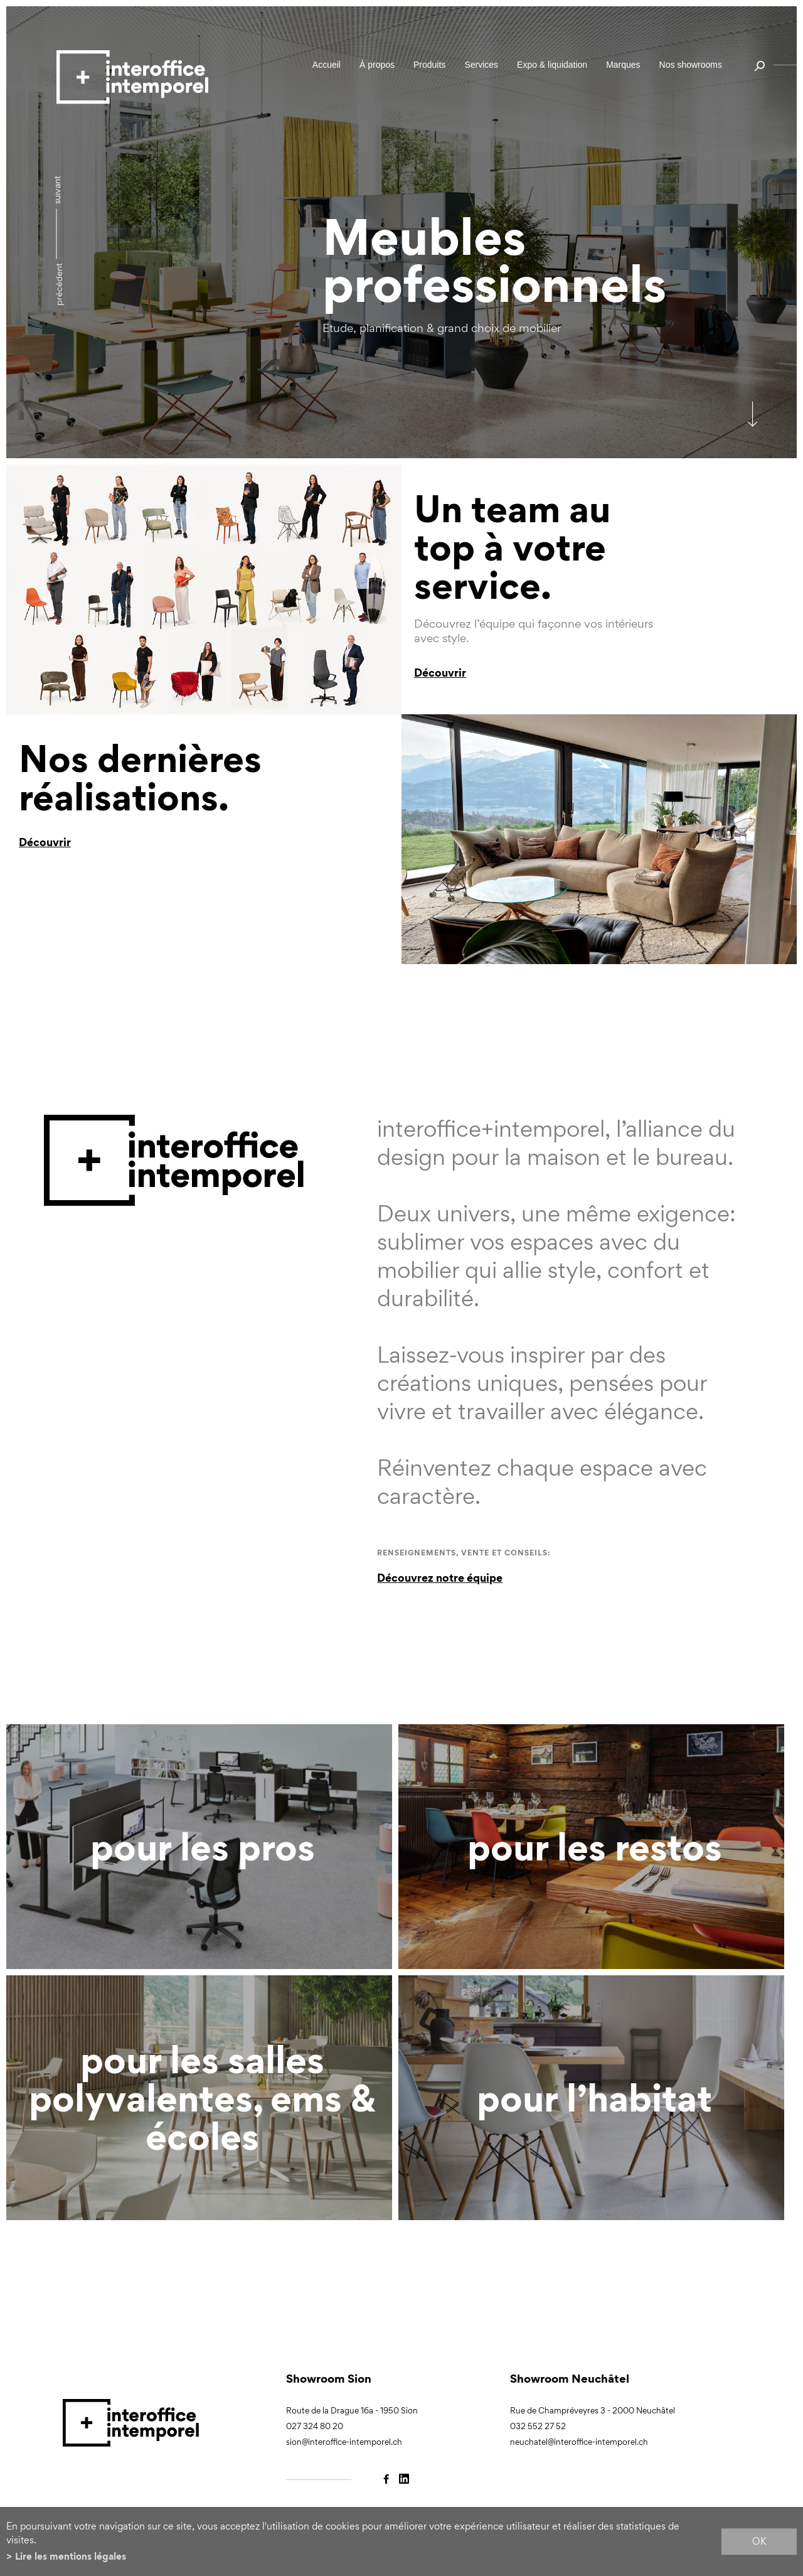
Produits (429, 65)
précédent (59, 284)
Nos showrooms (690, 65)
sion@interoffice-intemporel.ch (344, 2442)
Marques (623, 65)
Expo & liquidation (552, 65)
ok (759, 2541)
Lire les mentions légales (70, 2556)
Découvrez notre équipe (440, 1578)
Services (481, 65)
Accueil (326, 65)
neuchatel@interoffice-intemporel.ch (579, 2442)
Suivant (57, 190)
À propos (377, 65)
